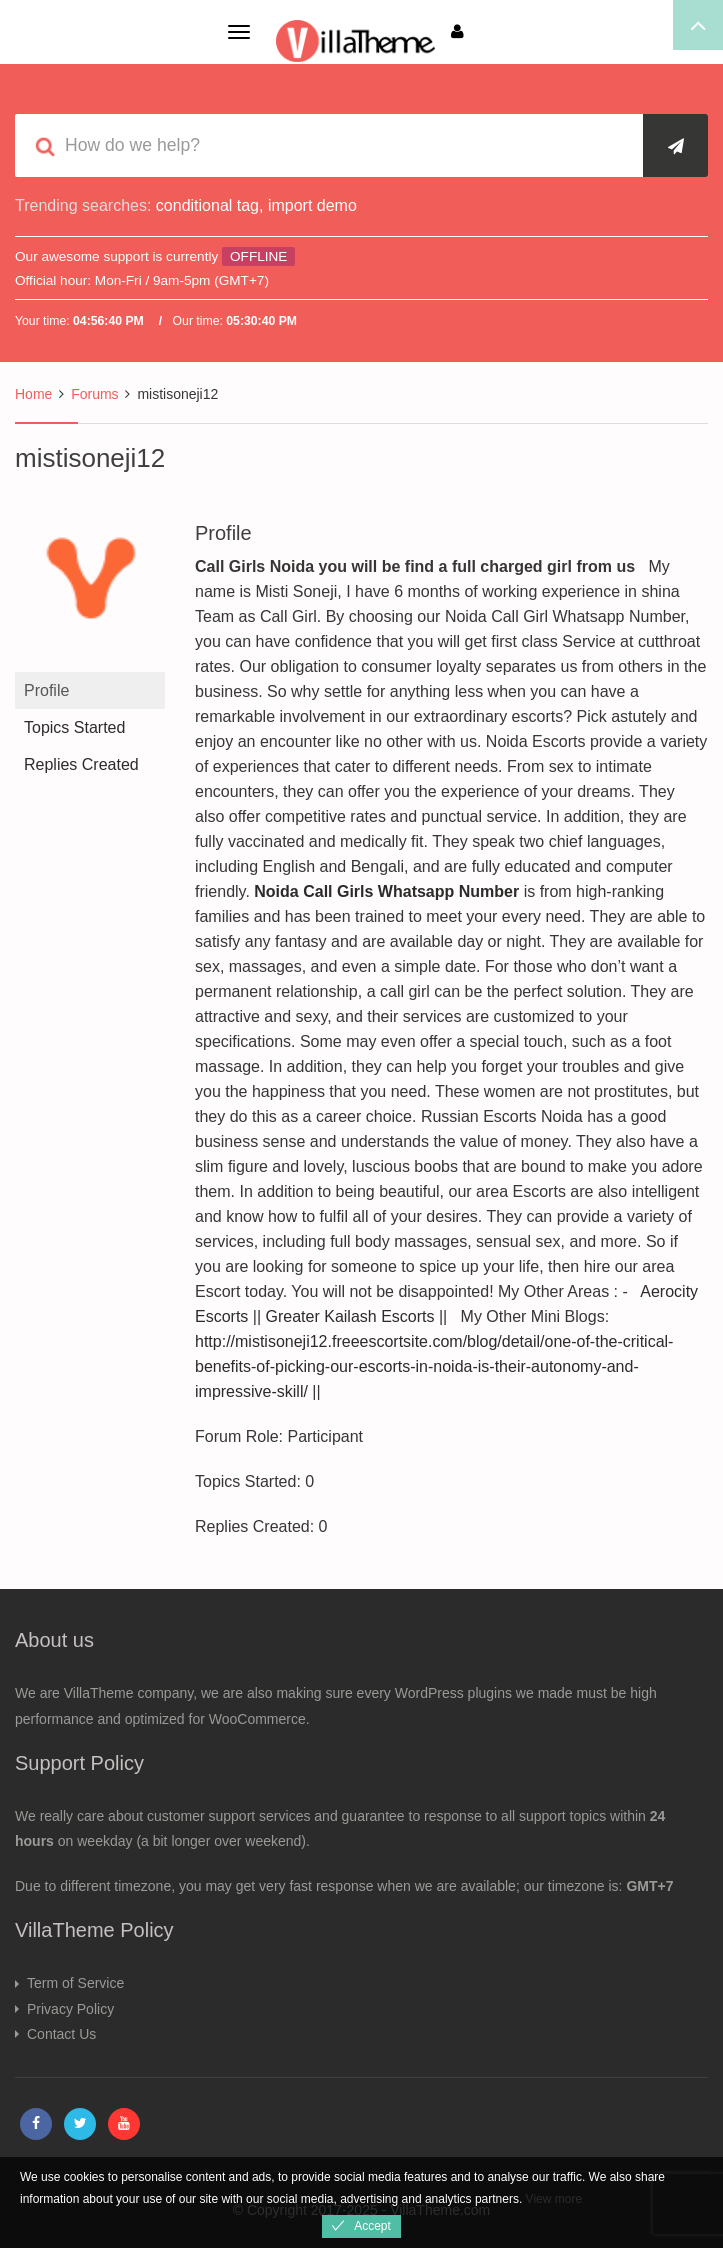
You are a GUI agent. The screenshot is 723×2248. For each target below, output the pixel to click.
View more (554, 2199)
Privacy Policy (70, 2009)
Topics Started (74, 727)
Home (33, 394)
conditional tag (207, 205)
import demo (312, 205)
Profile (46, 690)
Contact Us (61, 2034)
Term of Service (75, 1983)
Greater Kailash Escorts (350, 1316)
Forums (94, 394)
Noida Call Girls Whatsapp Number (386, 891)
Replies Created (81, 764)
